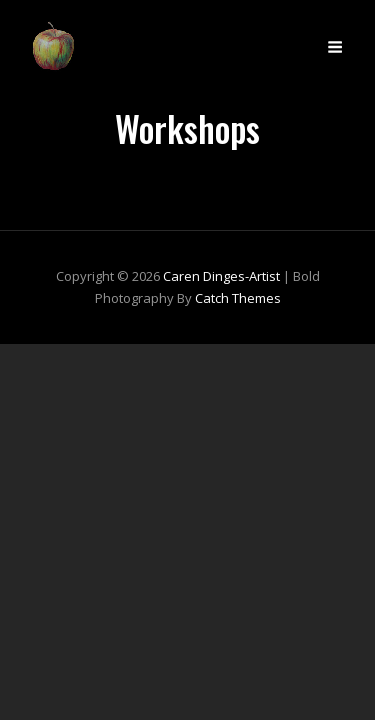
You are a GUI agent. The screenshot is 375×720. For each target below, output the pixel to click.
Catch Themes (238, 298)
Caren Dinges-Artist (221, 276)
